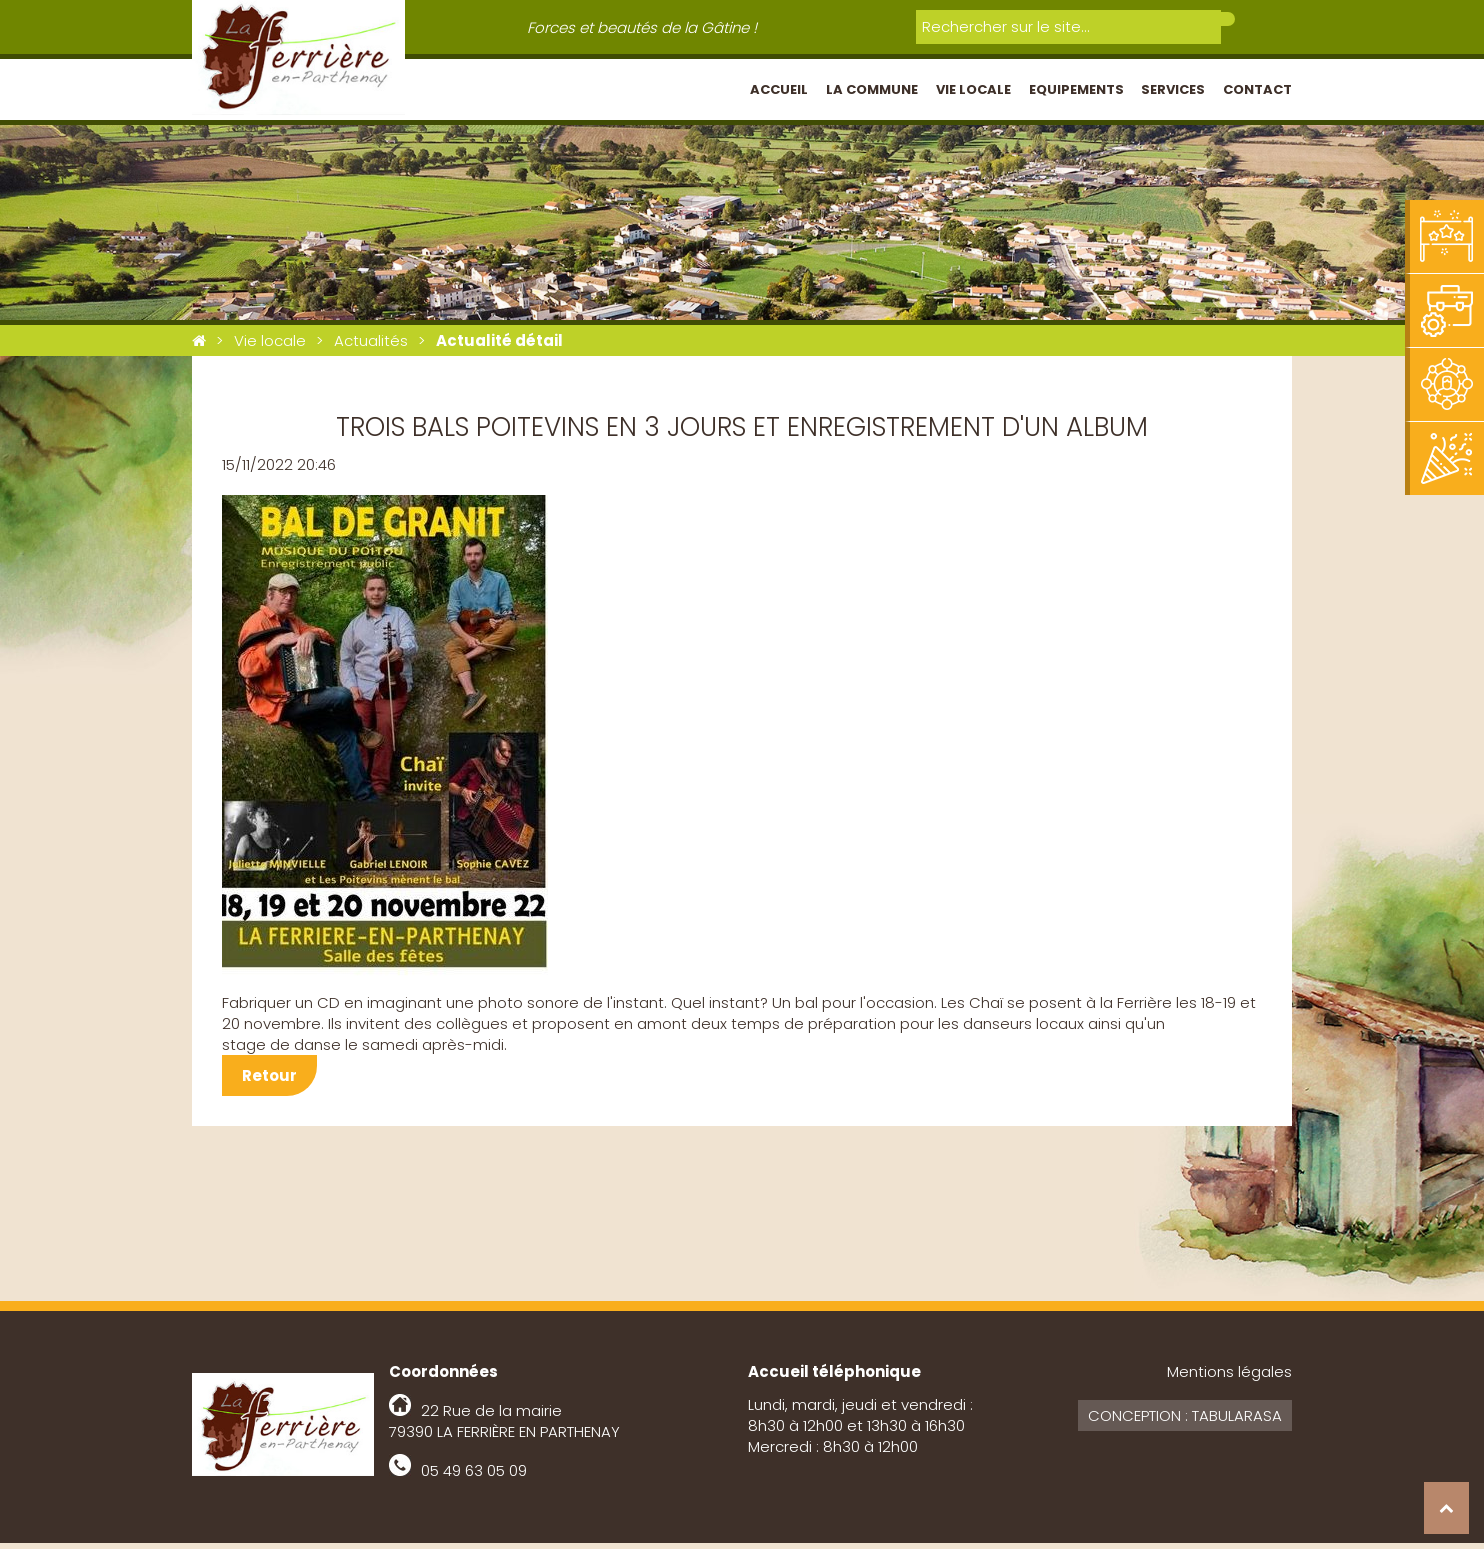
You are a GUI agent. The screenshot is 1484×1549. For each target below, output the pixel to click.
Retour (269, 1081)
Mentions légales (1229, 1377)
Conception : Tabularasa (1185, 1421)
